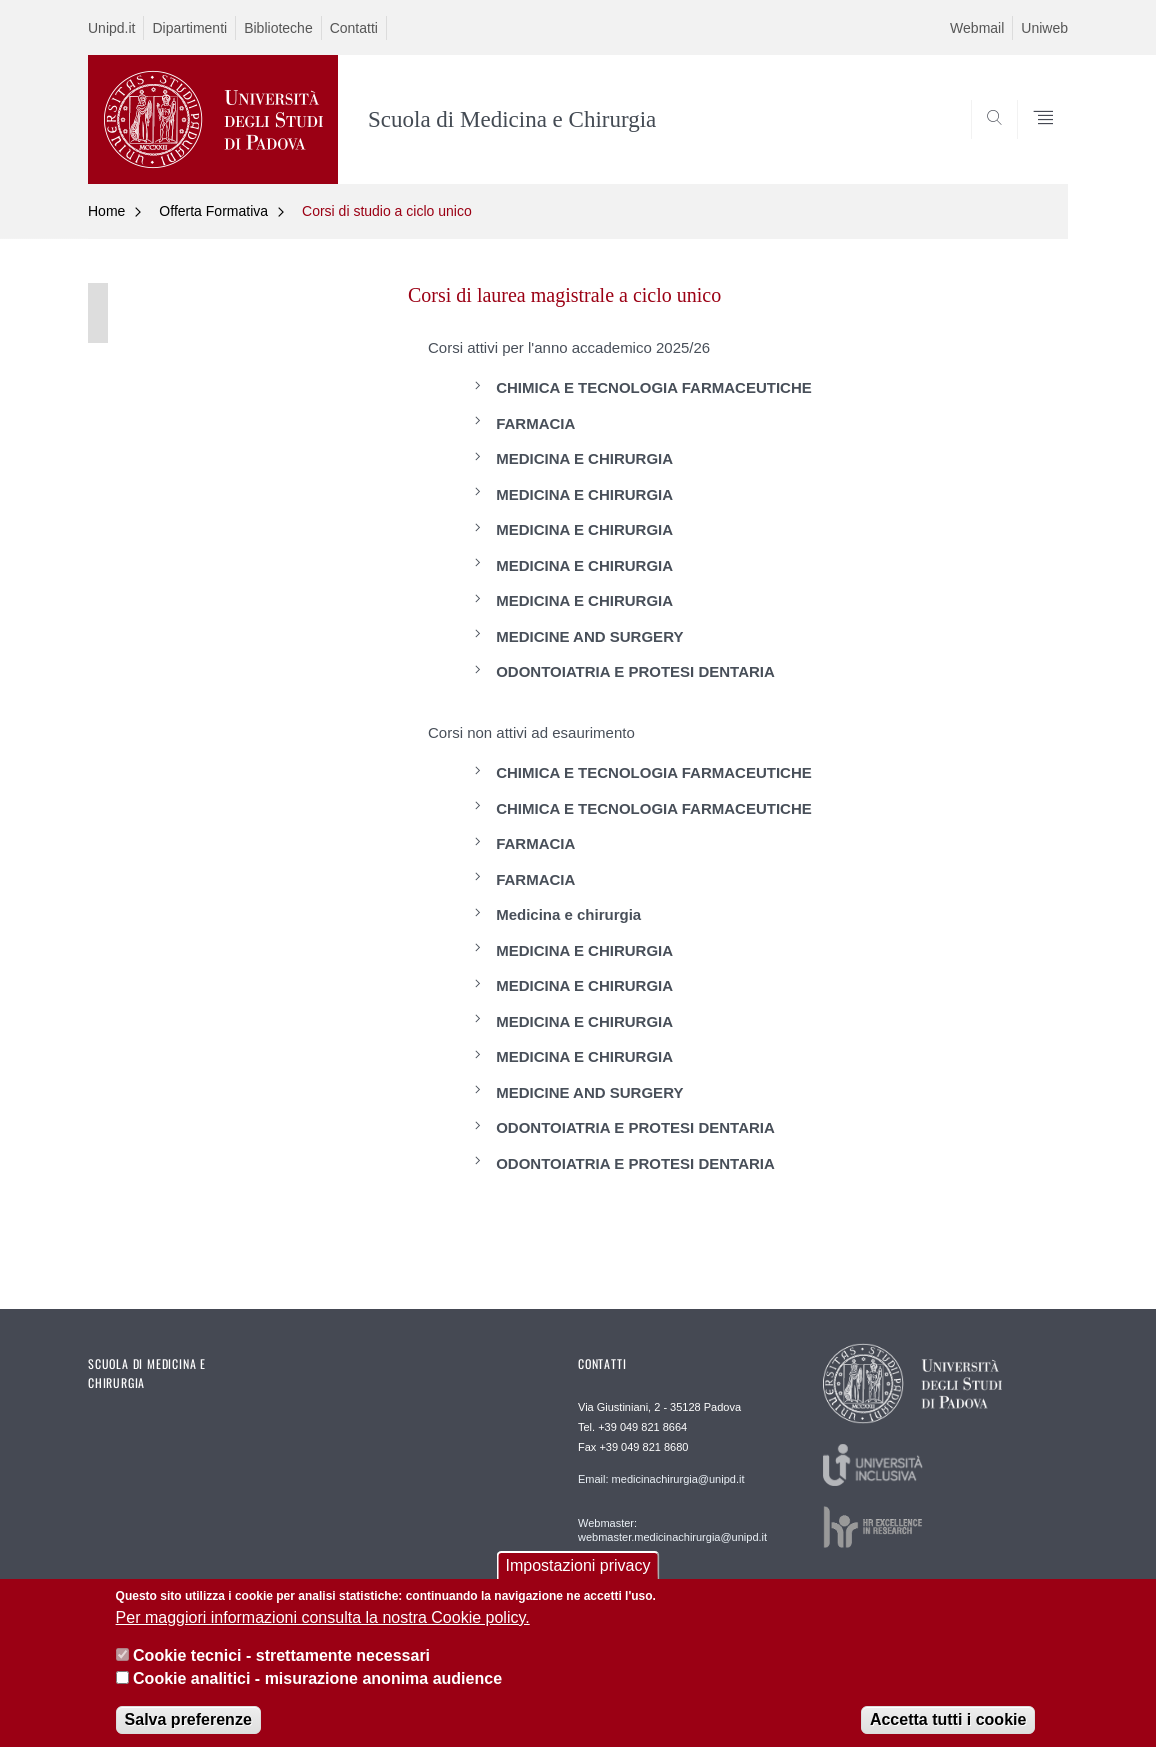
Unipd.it (111, 28)
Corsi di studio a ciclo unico (387, 211)
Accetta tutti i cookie (948, 1732)
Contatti (354, 28)
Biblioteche (278, 28)
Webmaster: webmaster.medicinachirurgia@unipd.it (672, 1530)
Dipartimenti (189, 28)
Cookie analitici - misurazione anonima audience (317, 1690)
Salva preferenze (188, 1732)
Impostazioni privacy (578, 1578)
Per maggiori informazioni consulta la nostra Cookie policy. (323, 1630)
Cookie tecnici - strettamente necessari (281, 1668)
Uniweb (1044, 28)
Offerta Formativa (213, 211)
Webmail (977, 28)
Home (106, 211)
